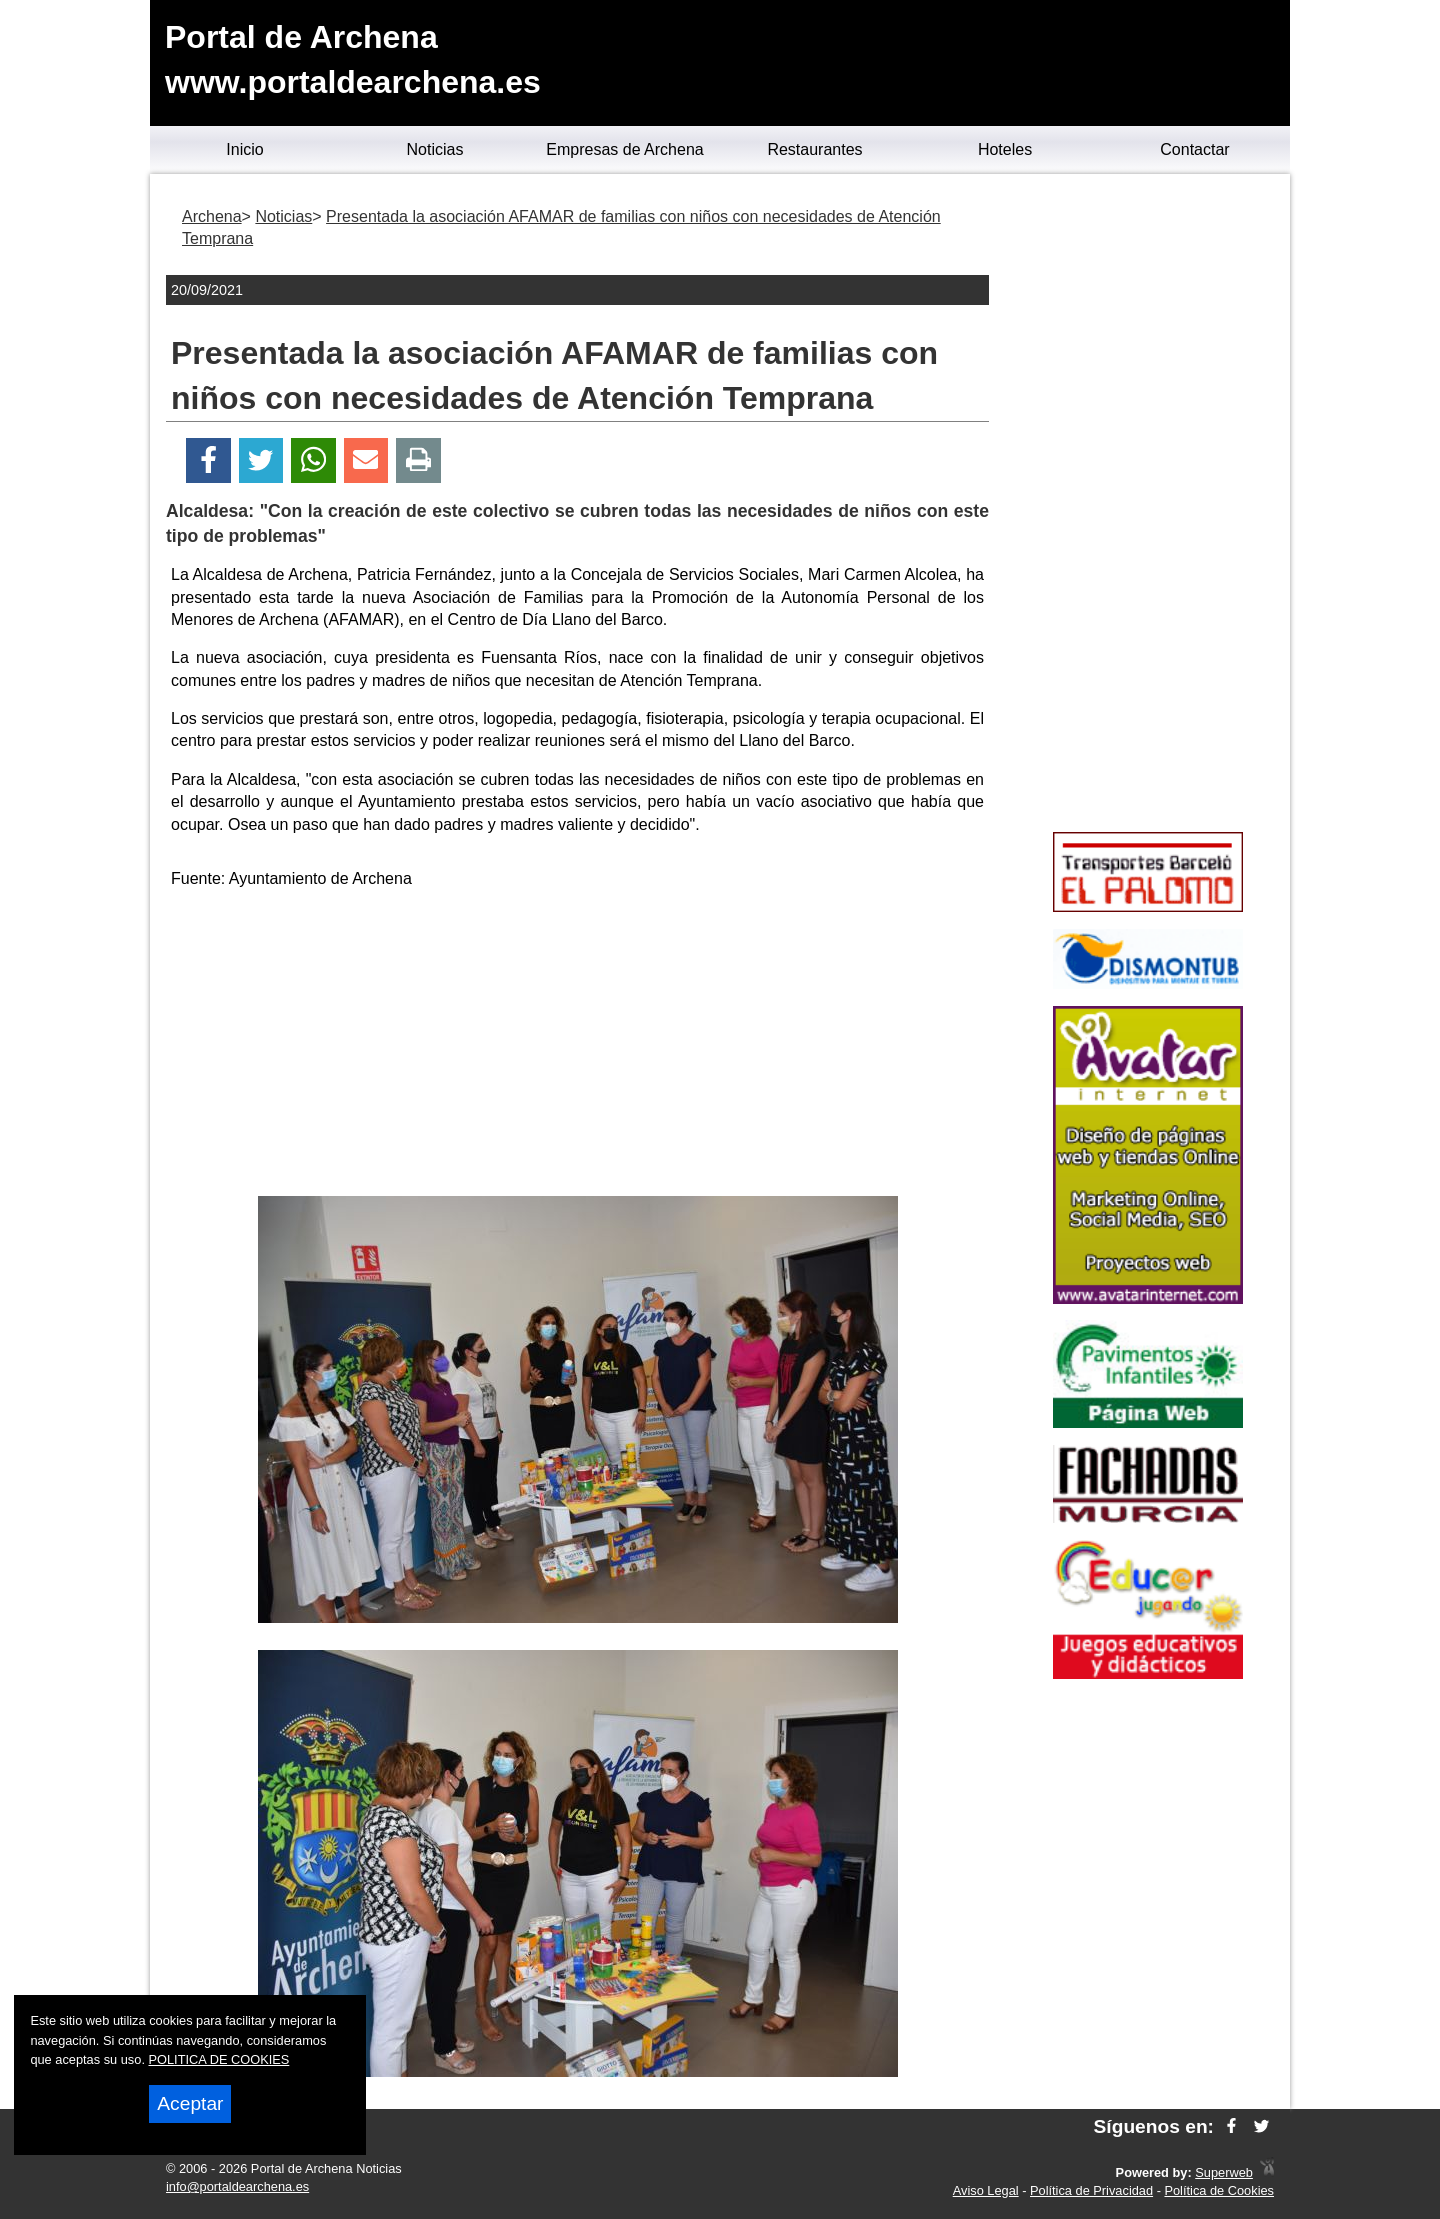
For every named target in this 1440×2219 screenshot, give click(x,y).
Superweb (1224, 2172)
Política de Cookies (1219, 2190)
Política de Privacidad (1091, 2190)
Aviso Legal (986, 2190)
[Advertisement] (578, 1046)
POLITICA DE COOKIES (219, 2059)
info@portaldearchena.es (237, 2186)
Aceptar (190, 2103)
